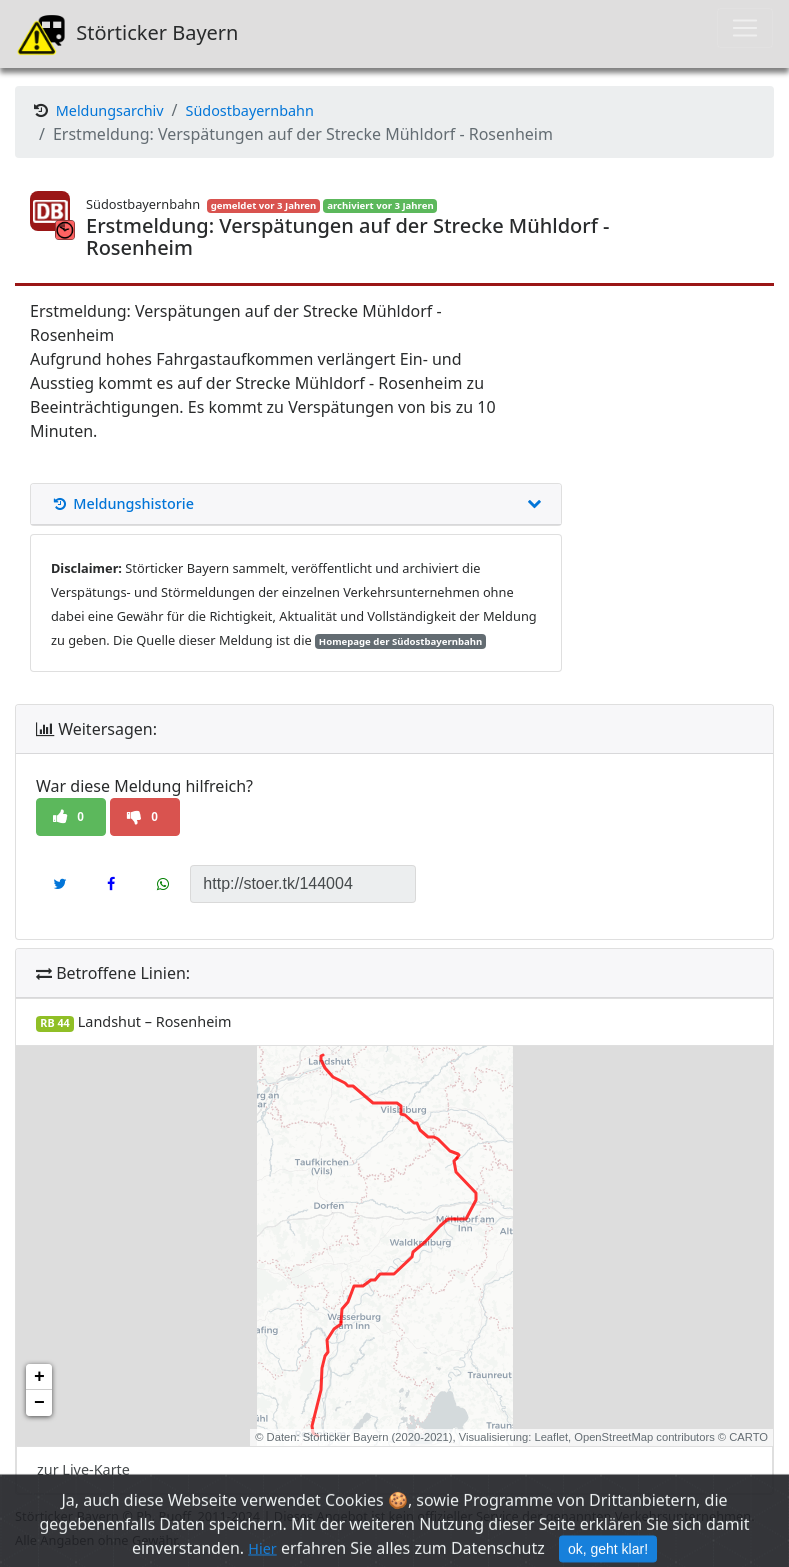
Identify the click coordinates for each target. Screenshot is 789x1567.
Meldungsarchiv (110, 110)
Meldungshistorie (296, 504)
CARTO (748, 1437)
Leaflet (551, 1437)
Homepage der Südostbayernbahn (400, 641)
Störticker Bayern (127, 34)
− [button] (39, 1403)
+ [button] (39, 1377)
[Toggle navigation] (745, 28)
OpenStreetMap (613, 1437)
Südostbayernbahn (250, 110)
